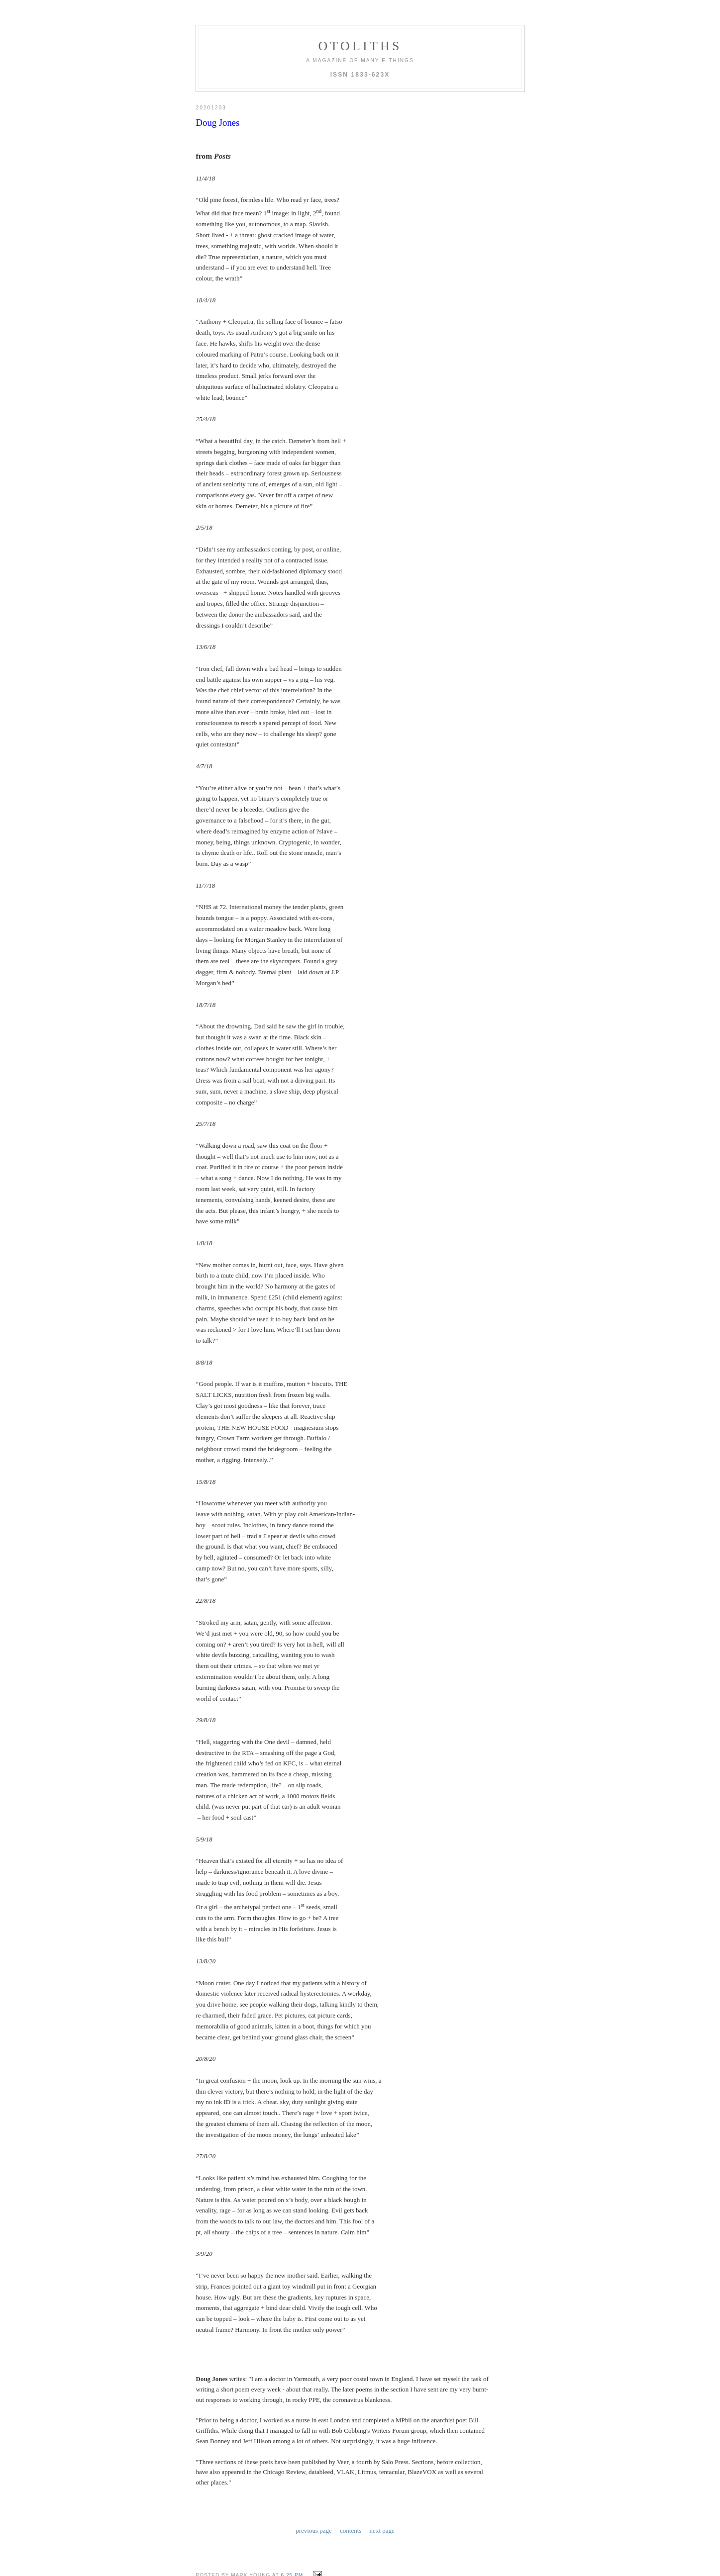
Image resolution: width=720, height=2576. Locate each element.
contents (350, 2426)
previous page (314, 2426)
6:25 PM (292, 2470)
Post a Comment (225, 2515)
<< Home (208, 2530)
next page (382, 2426)
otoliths (360, 46)
